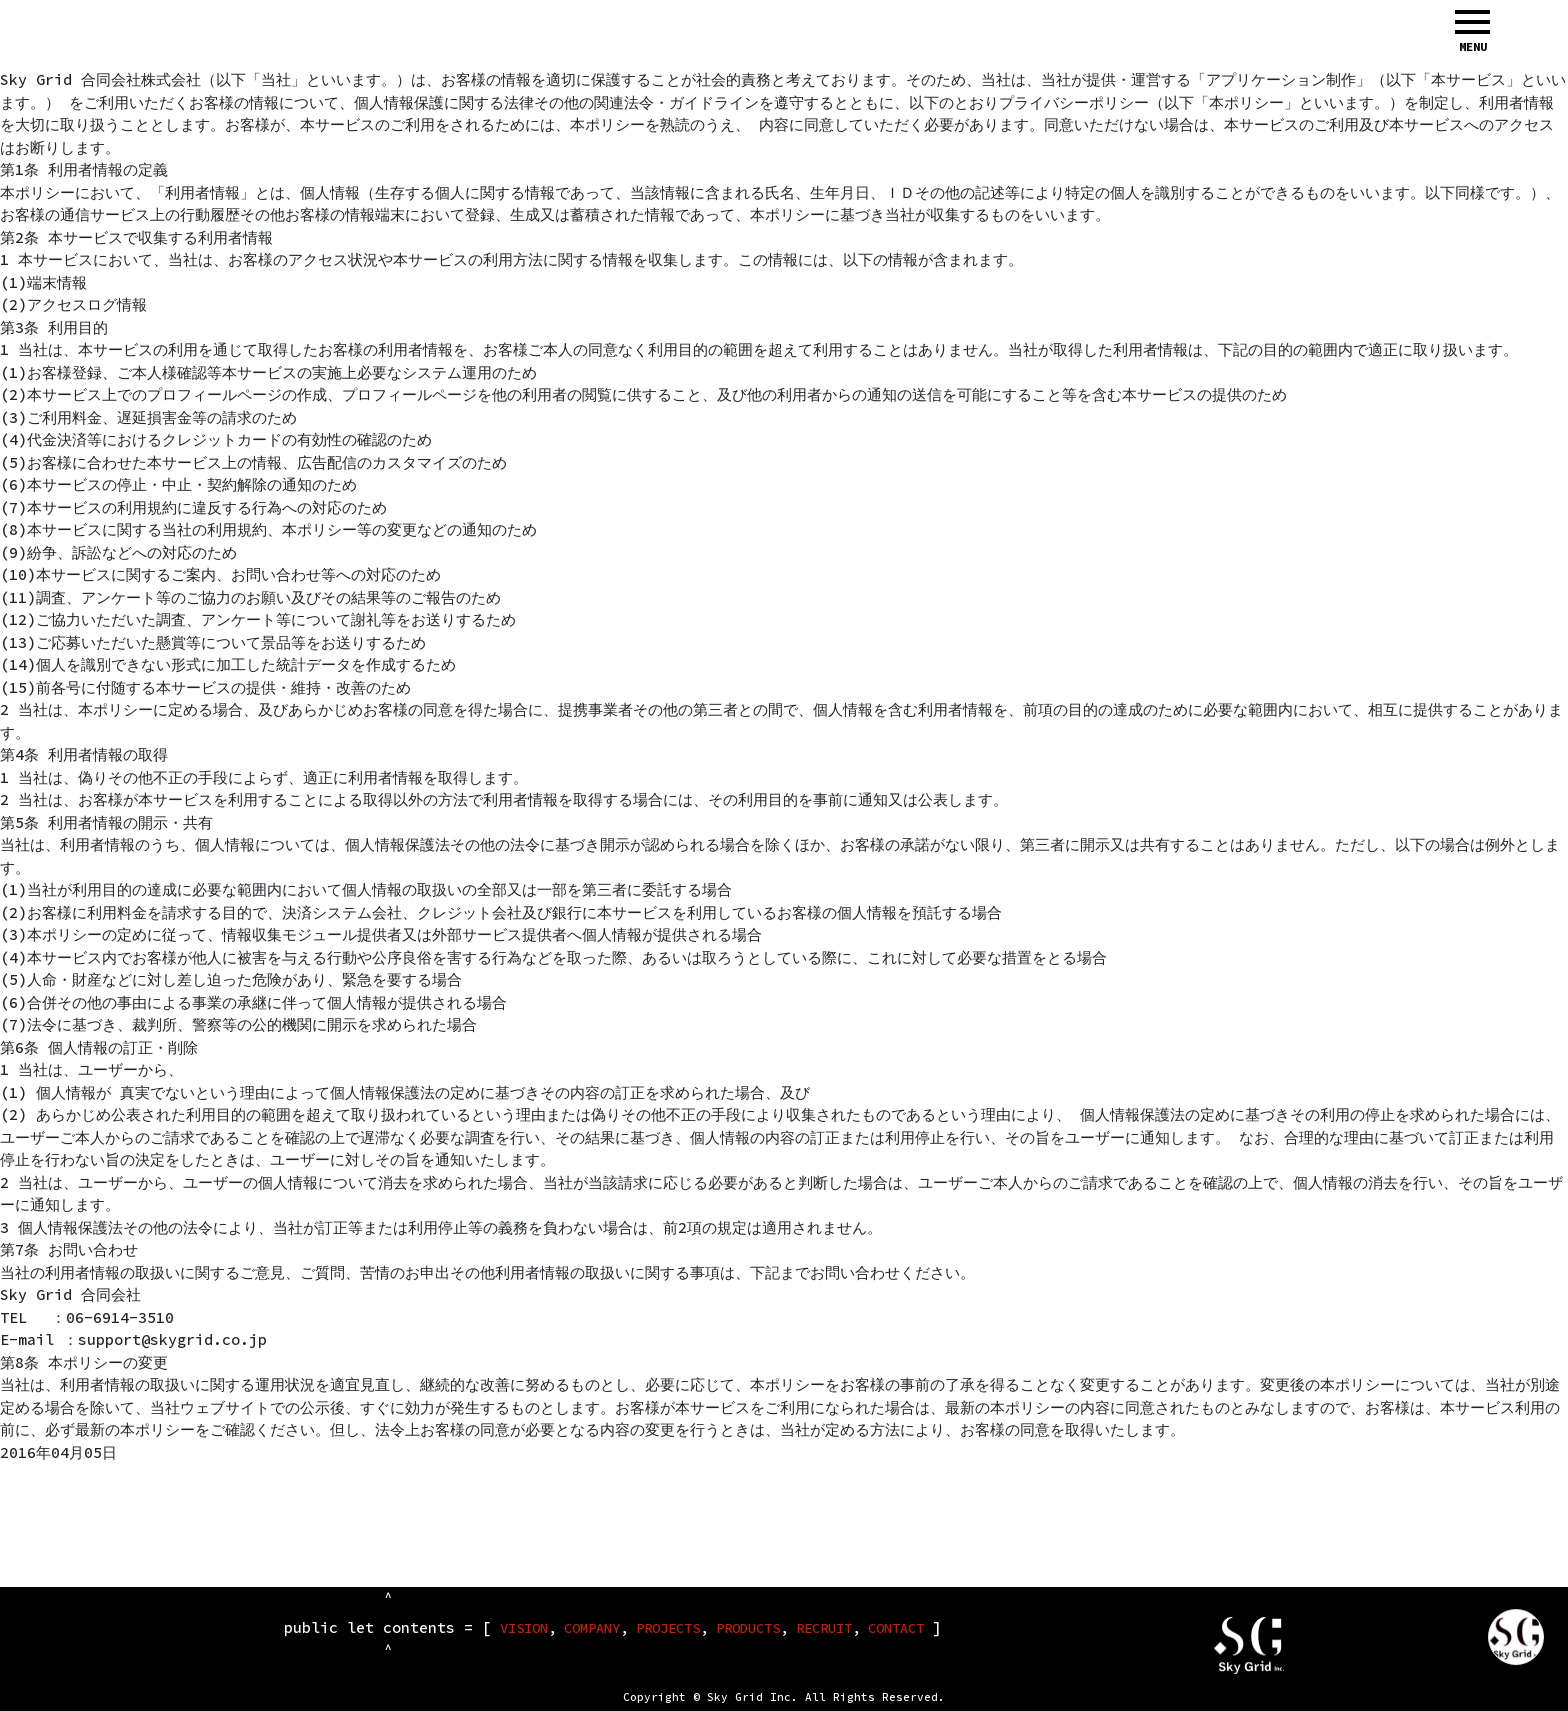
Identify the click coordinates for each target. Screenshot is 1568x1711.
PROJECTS (668, 1628)
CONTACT (896, 1628)
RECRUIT (824, 1628)
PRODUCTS (748, 1628)
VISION (524, 1628)
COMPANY (592, 1628)
